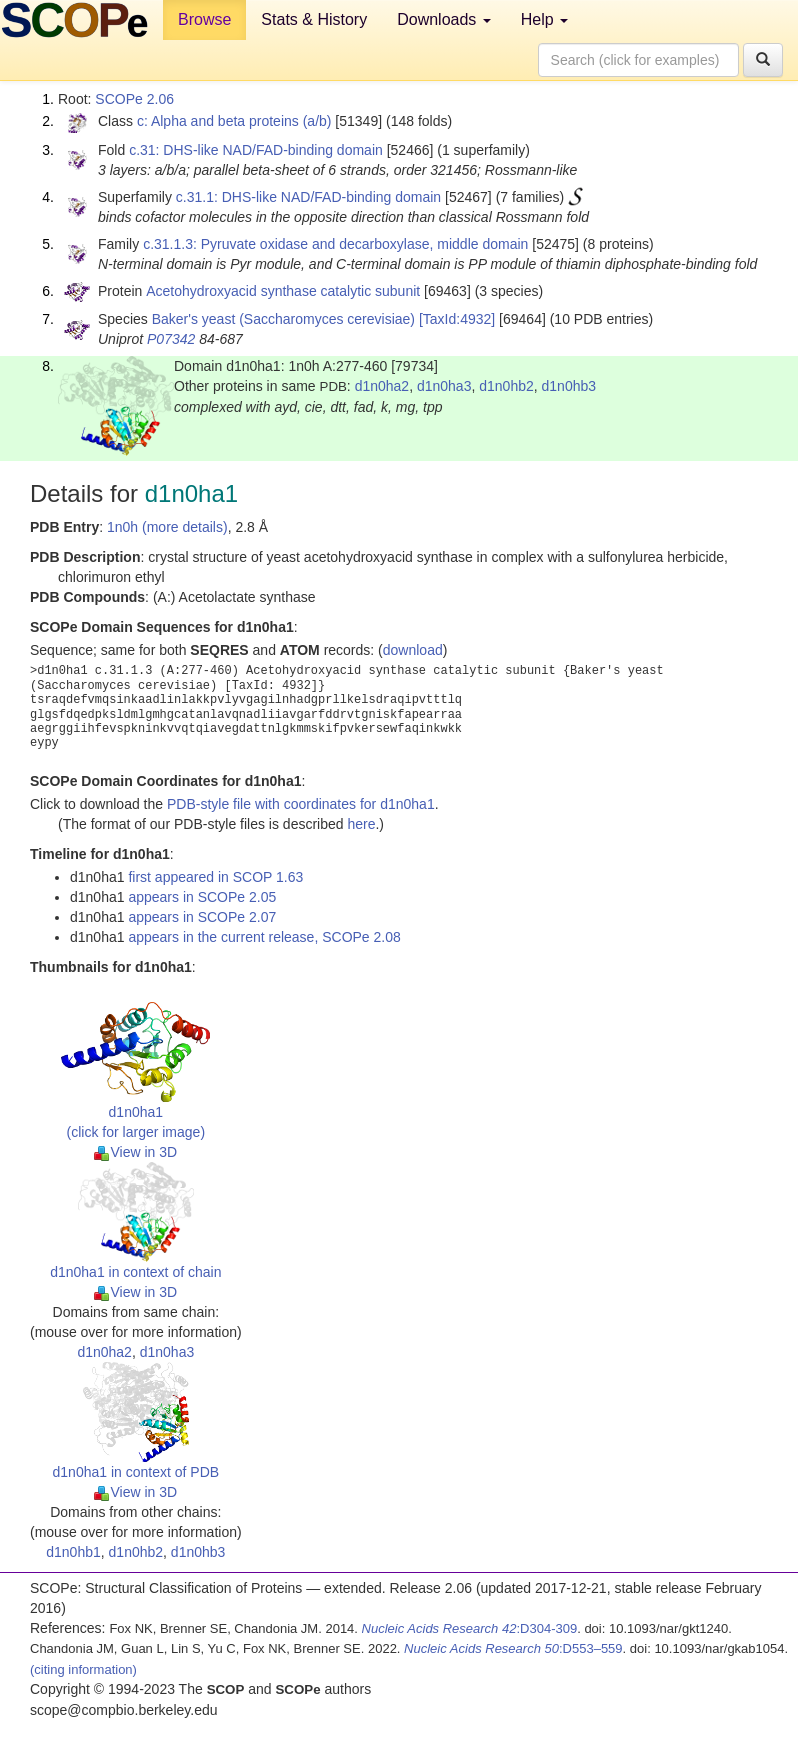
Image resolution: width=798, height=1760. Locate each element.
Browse (204, 19)
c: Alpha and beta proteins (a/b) (234, 121)
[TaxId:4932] (457, 319)
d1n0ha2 (382, 386)
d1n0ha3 (444, 386)
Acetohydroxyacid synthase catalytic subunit (283, 291)
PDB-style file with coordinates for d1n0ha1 (301, 804)
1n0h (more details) (167, 527)
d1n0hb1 (73, 1552)
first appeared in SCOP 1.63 (215, 877)
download (413, 650)
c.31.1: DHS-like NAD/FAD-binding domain (308, 197)
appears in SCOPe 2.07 (202, 917)
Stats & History (314, 19)
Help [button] (544, 19)
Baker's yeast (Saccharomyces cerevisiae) (283, 319)
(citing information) (83, 1669)
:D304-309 (470, 1628)
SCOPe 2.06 (134, 99)
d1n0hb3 (569, 386)
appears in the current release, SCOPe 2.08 (264, 937)
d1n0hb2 (506, 386)
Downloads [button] (444, 19)
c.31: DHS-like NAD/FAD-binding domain (256, 150)
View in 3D (135, 1152)
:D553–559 (513, 1648)
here (361, 824)
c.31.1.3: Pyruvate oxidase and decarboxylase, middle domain (335, 244)
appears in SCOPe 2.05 (202, 897)
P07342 (171, 339)
